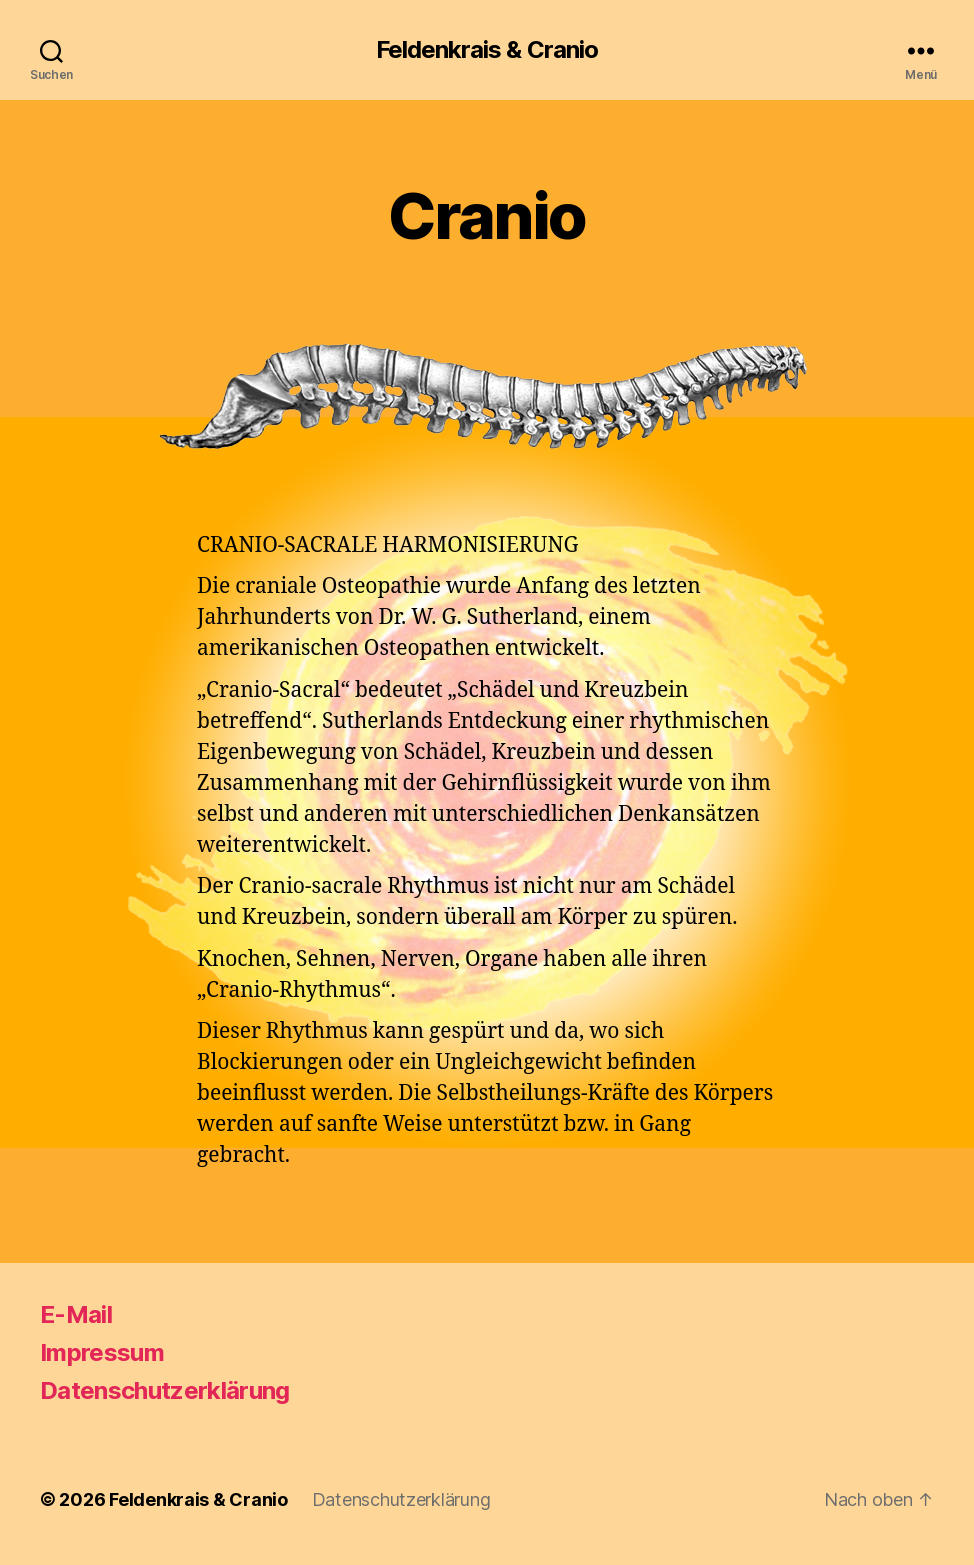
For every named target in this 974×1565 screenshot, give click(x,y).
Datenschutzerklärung (165, 1390)
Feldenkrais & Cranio (486, 50)
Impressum (102, 1352)
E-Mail (76, 1314)
